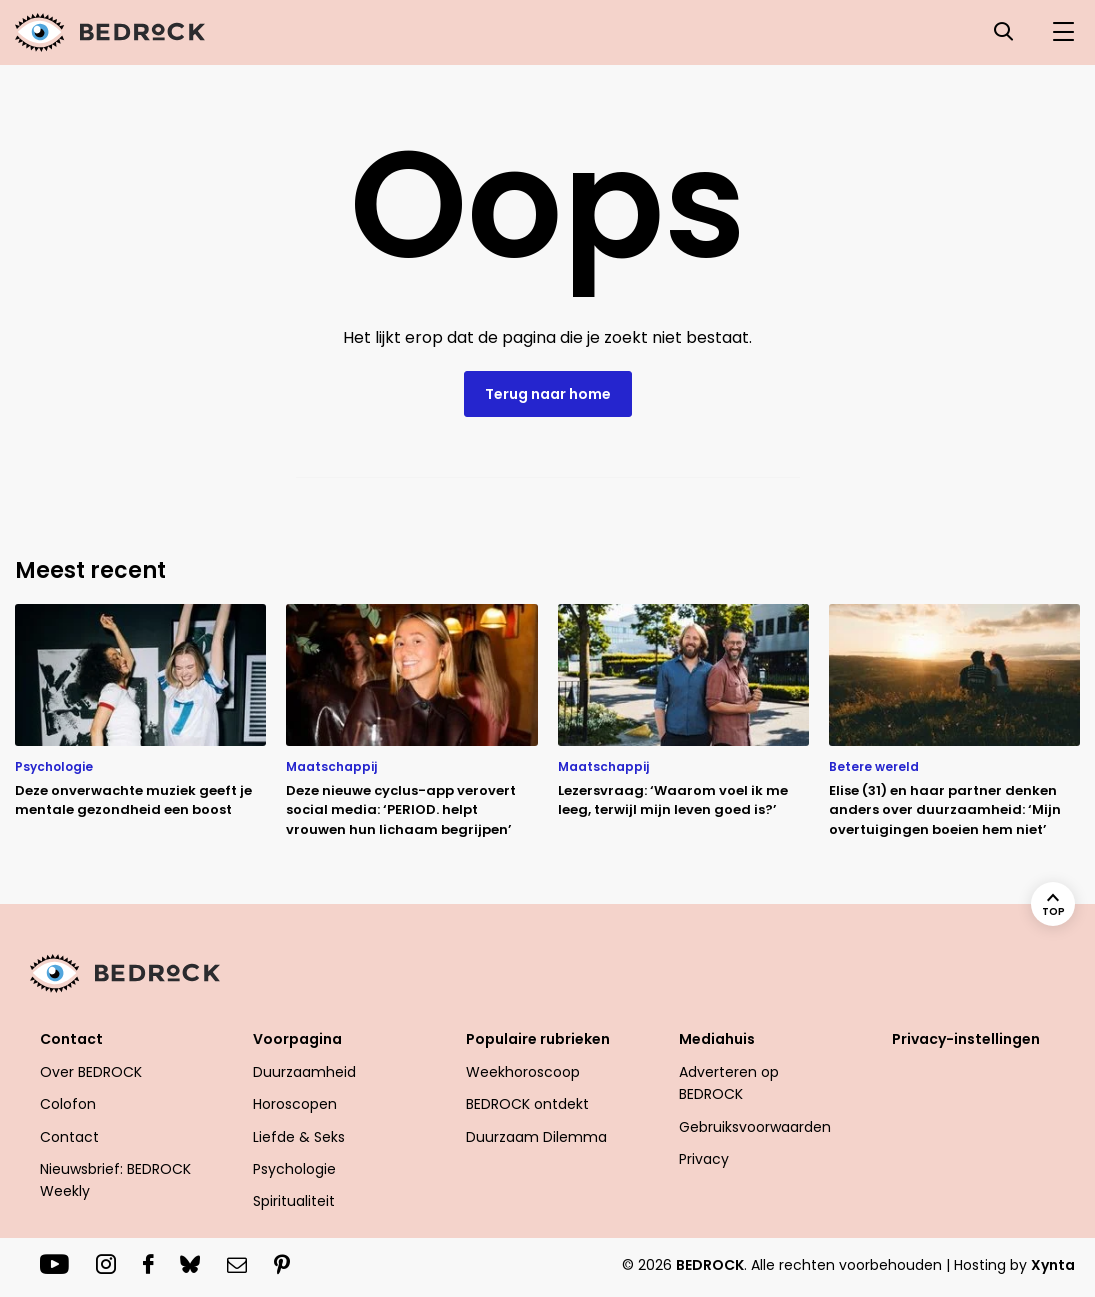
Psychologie (294, 1169)
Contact (71, 1039)
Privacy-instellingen (966, 1039)
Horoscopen (295, 1104)
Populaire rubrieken (538, 1039)
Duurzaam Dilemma (536, 1137)
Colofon (68, 1104)
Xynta (1053, 1265)
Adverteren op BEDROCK (729, 1083)
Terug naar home (548, 394)
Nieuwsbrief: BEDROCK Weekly (115, 1180)
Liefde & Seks (299, 1137)
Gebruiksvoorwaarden (755, 1127)
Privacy (704, 1159)
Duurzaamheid (304, 1072)
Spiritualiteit (294, 1201)
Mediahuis (717, 1039)
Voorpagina (297, 1039)
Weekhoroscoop (523, 1072)
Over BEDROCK (91, 1072)
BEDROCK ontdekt (527, 1104)
